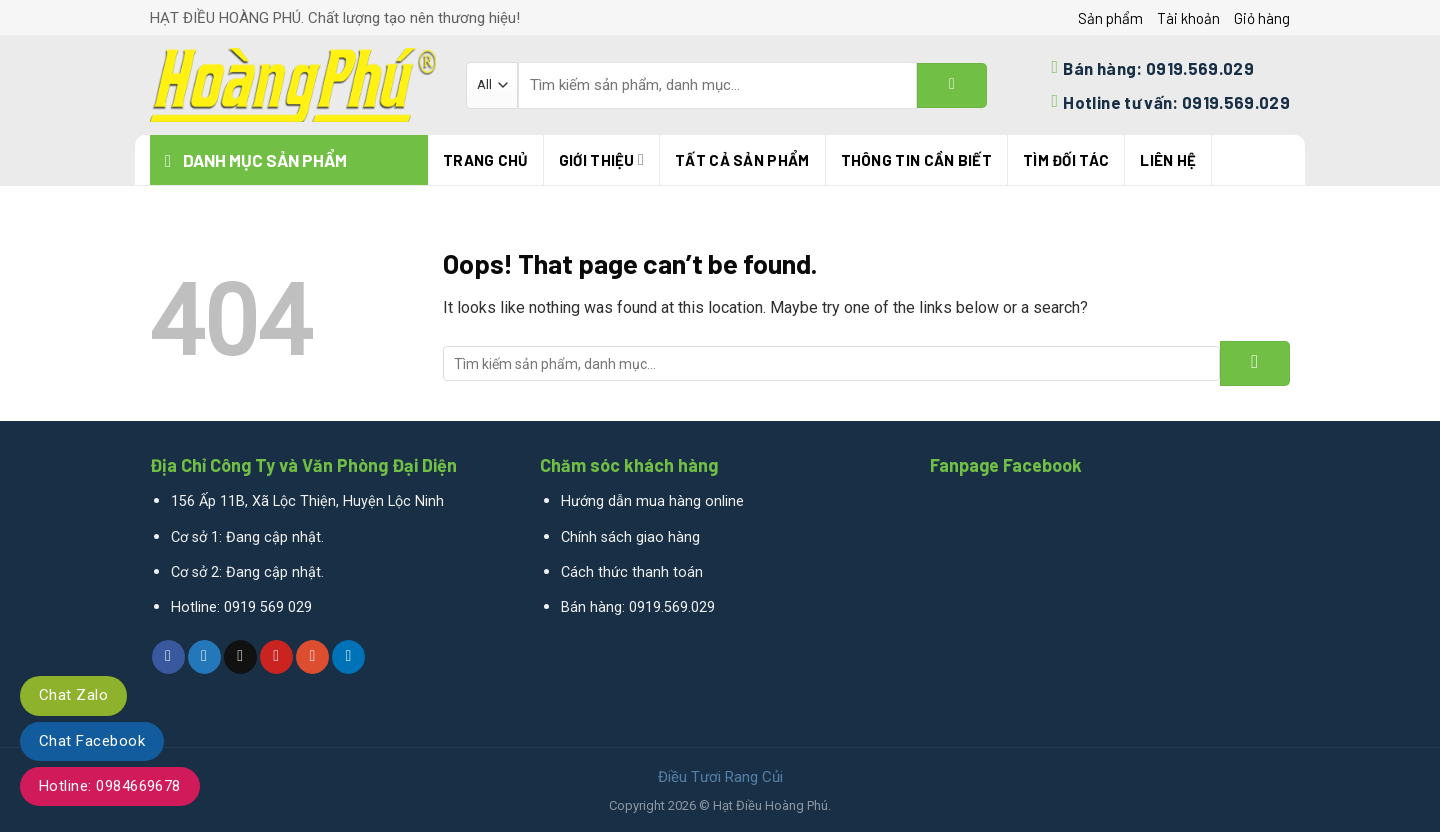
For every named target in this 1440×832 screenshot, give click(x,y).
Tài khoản (1188, 18)
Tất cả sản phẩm (742, 160)
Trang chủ (485, 160)
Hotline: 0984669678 (110, 786)
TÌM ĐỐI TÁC (1066, 160)
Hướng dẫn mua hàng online (652, 501)
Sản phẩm (1110, 18)
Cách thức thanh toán (632, 572)
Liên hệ (1168, 160)
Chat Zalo (73, 695)
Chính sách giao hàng (630, 537)
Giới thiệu (601, 159)
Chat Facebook (92, 741)
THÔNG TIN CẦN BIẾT (916, 160)
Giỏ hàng (1262, 18)
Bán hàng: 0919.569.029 (638, 607)
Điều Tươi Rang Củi (720, 777)
